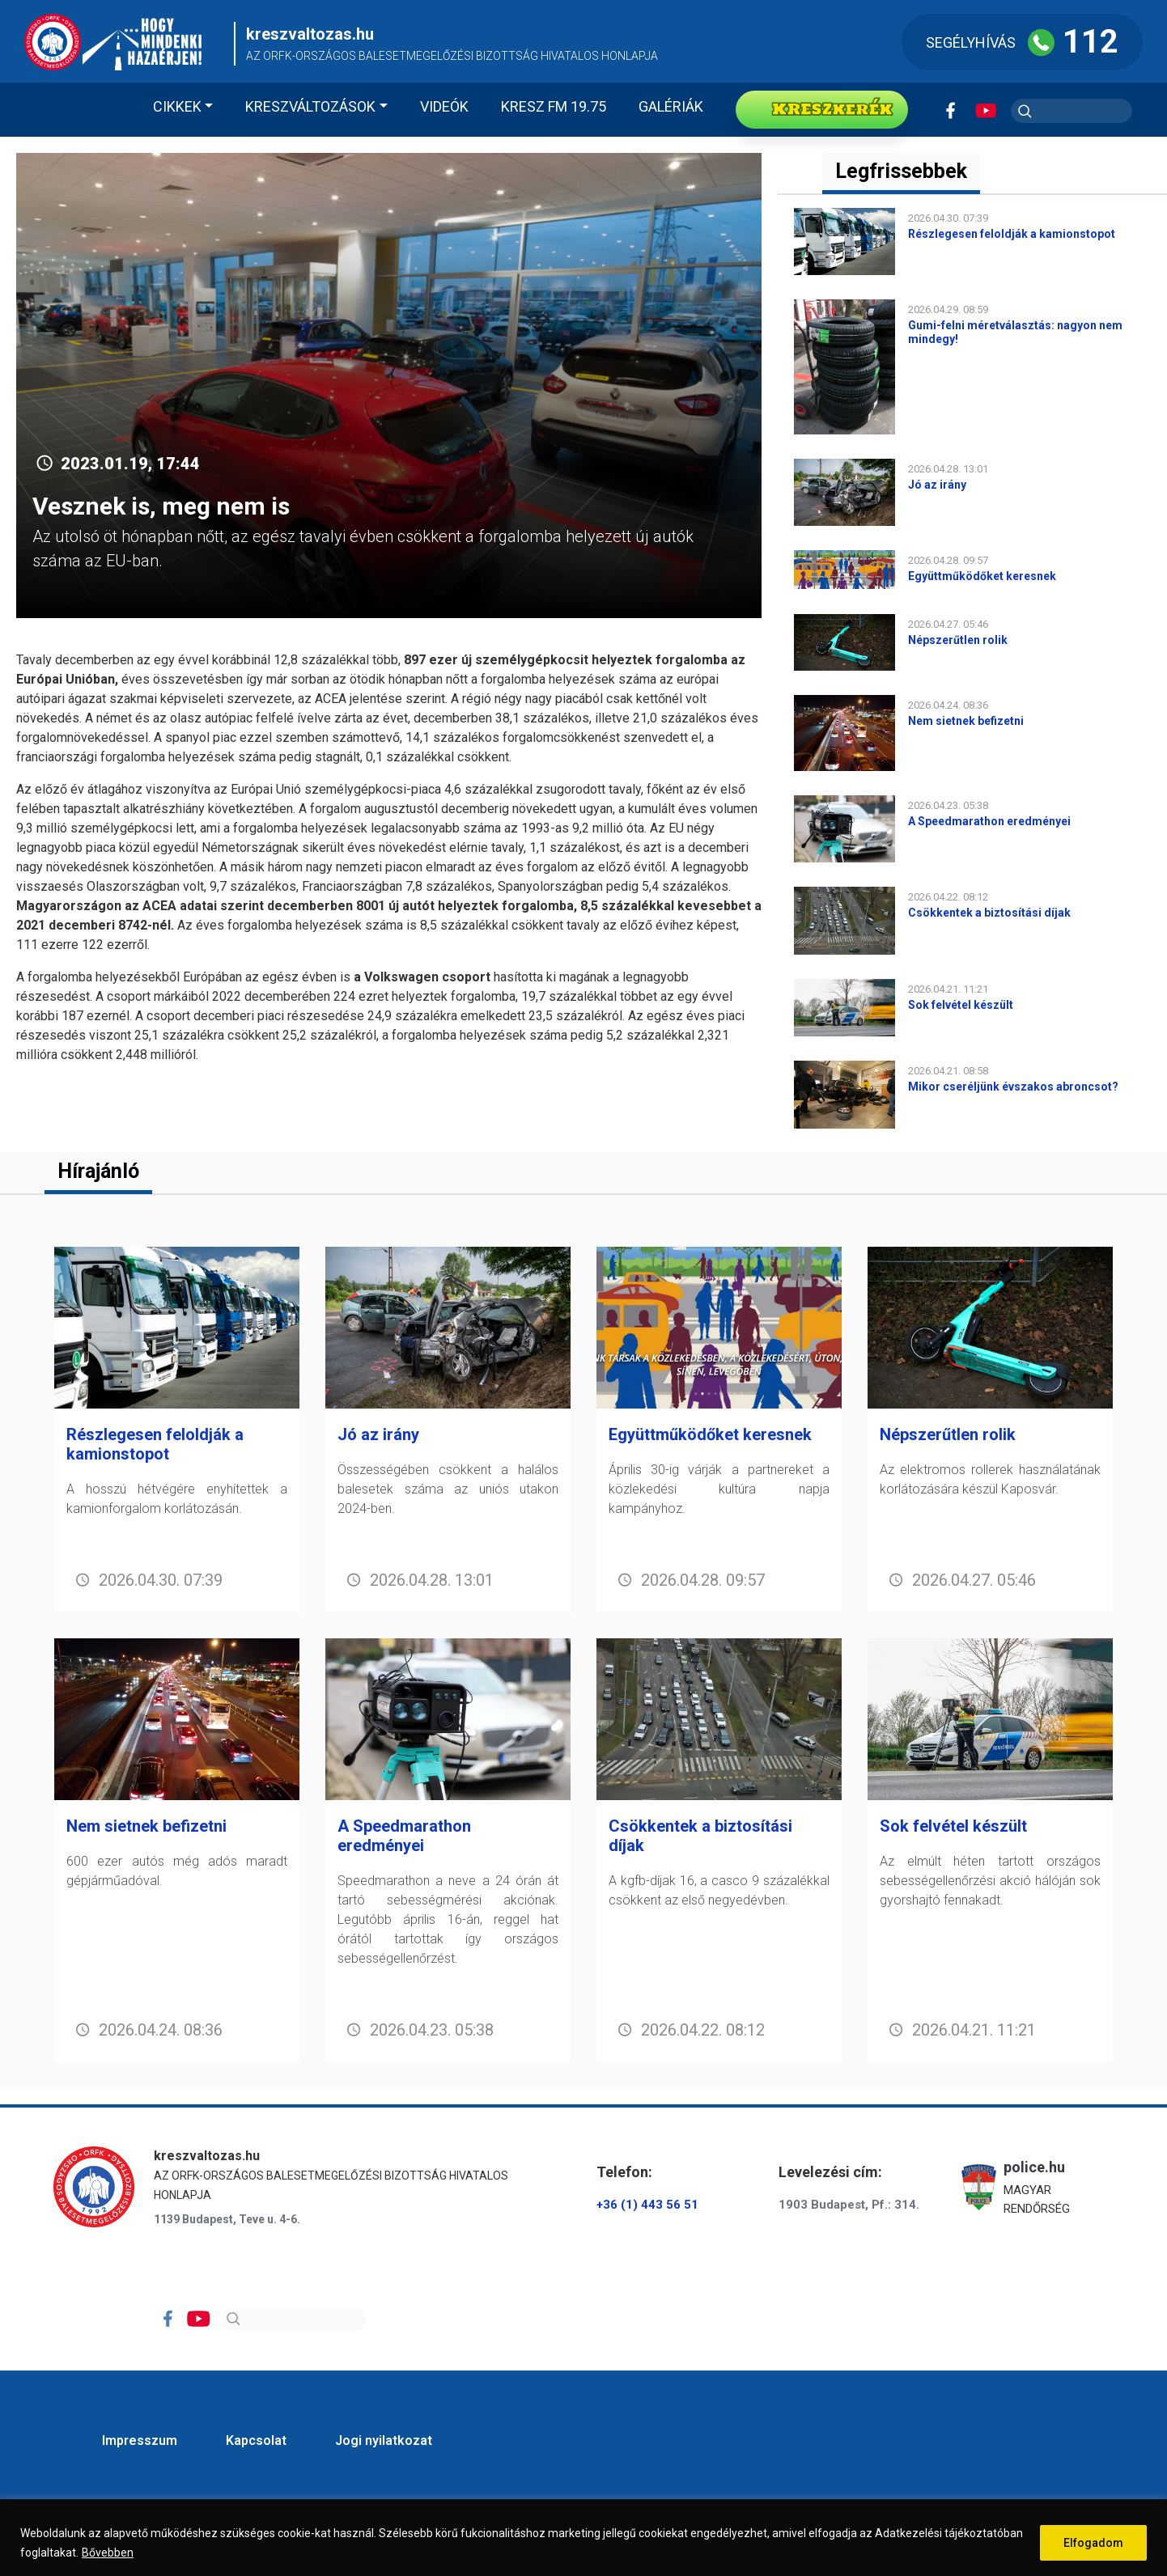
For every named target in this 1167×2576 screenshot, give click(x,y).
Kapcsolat (256, 2440)
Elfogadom (1093, 2542)
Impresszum (139, 2440)
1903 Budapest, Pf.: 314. (849, 2204)
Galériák (671, 106)
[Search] (293, 2319)
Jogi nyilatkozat (383, 2440)
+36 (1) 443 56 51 (647, 2204)
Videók (444, 106)
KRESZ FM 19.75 (553, 106)
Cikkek (177, 106)
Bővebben (108, 2552)
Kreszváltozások (310, 106)
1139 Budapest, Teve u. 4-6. (227, 2219)
